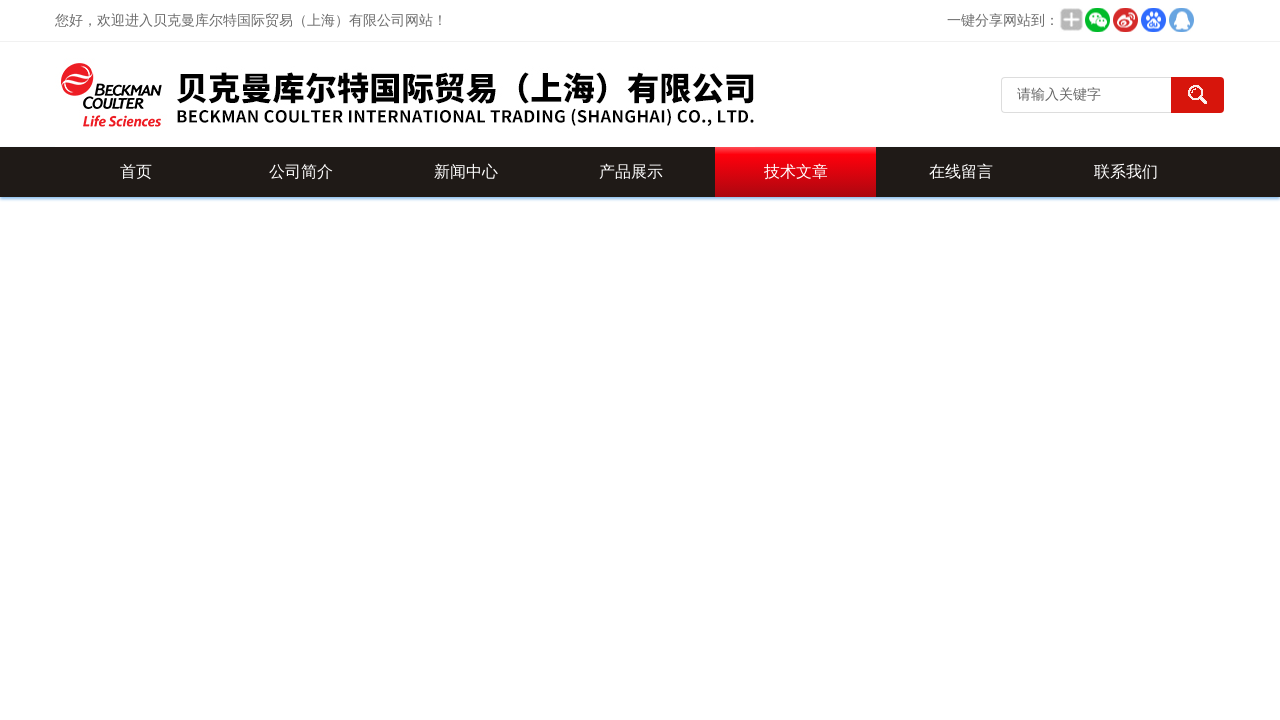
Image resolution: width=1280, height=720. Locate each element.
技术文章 (796, 171)
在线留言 (961, 171)
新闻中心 (466, 171)
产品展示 (631, 171)
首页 (136, 171)
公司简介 (301, 171)
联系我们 (1126, 171)
